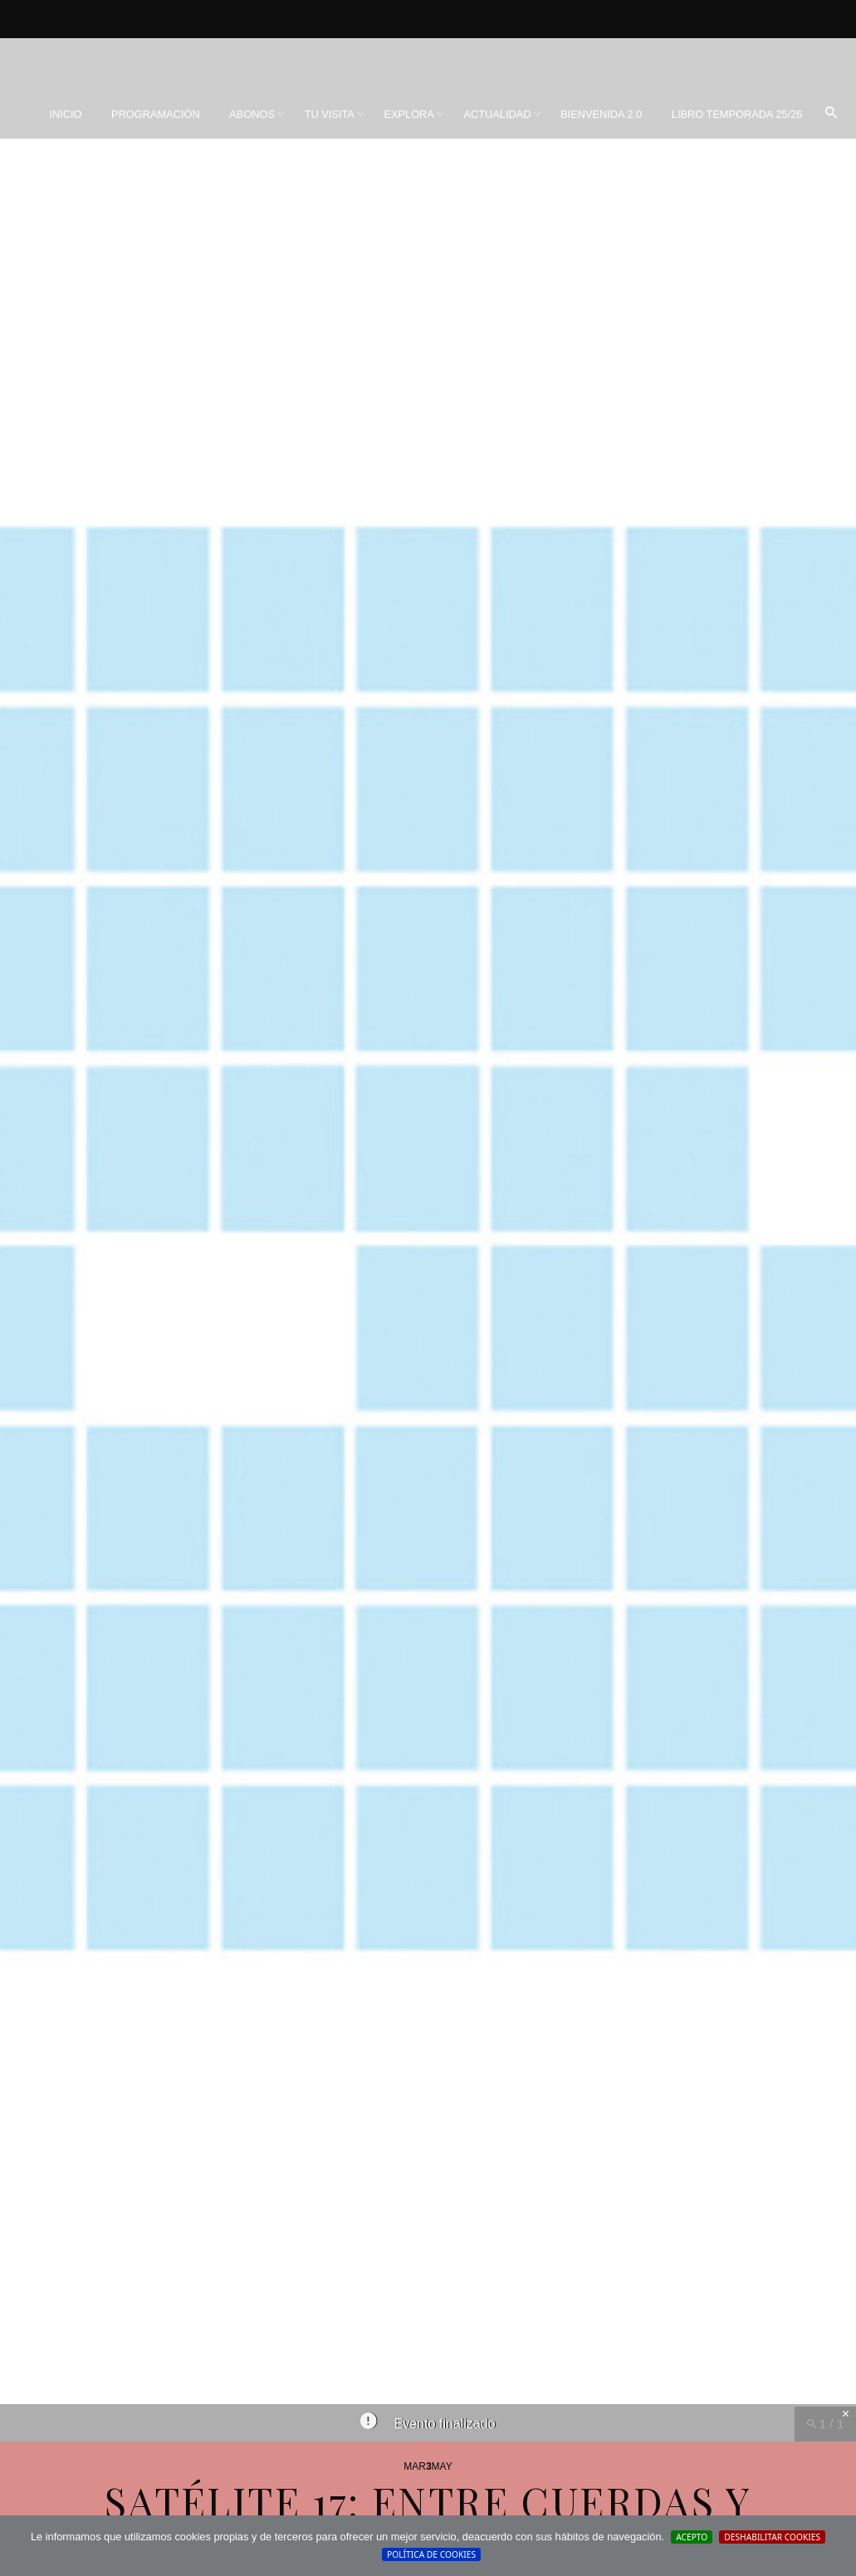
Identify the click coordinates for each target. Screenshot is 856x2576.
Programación (155, 114)
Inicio (65, 114)
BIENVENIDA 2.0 (601, 114)
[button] (831, 114)
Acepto (691, 2537)
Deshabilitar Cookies (772, 2537)
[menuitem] (65, 114)
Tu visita (330, 114)
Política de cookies (431, 2554)
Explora (408, 114)
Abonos (252, 114)
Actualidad (497, 114)
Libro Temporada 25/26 (737, 114)
